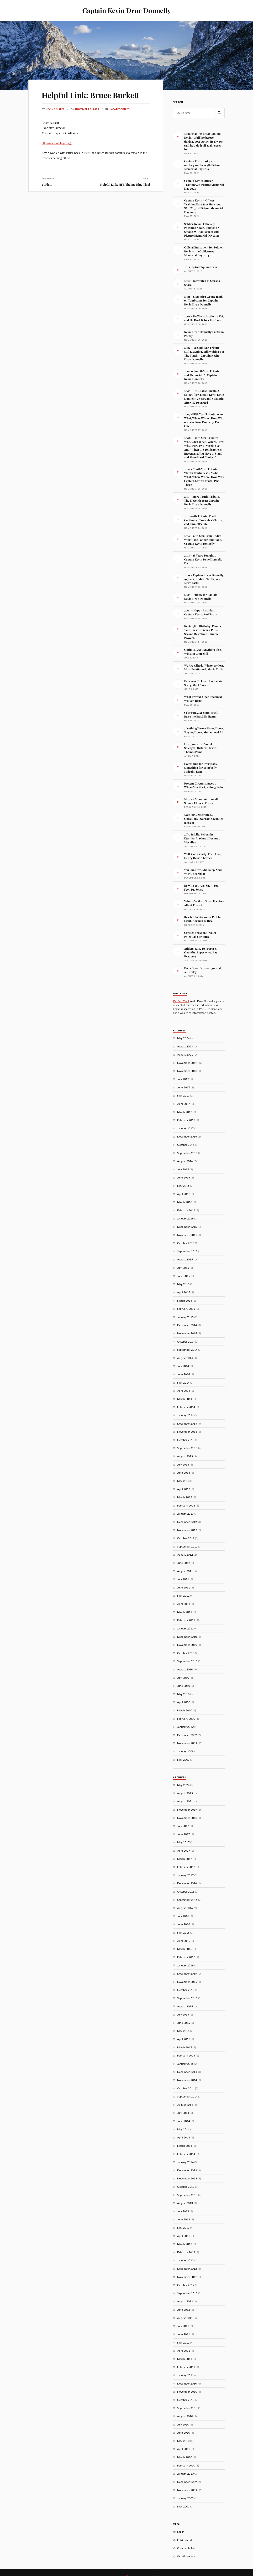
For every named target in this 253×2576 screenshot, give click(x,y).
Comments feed (186, 2548)
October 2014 (185, 1341)
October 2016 (185, 1144)
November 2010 (187, 1644)
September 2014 (187, 1349)
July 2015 (183, 1267)
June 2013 (183, 1472)
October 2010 (185, 1653)
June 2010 (183, 1685)
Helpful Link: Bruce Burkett (90, 95)
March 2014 (184, 1398)
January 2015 (185, 1316)
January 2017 (185, 1128)
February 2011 (186, 1620)
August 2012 (185, 1554)
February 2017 (186, 1120)
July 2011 (183, 1579)
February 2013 (186, 1505)
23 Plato (47, 184)
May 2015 (183, 1284)
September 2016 (187, 1153)
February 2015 (186, 1308)
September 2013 (187, 1448)
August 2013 (185, 1456)
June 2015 (183, 1275)
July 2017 (183, 1079)
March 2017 (184, 1112)
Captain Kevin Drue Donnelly (126, 10)
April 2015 (183, 1292)
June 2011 (183, 1587)
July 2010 (183, 1677)
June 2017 (183, 1087)
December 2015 (187, 1226)
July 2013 (183, 1464)
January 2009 (185, 1751)
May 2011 (183, 1595)
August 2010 (185, 1669)
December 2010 (187, 1636)
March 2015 (184, 1300)
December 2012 (187, 1521)
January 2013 (185, 1513)
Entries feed (184, 2540)
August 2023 (185, 1046)
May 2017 (183, 1095)
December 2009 (187, 1735)
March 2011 (184, 1612)
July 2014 (183, 1366)
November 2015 (187, 1235)
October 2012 (185, 1538)
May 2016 (183, 1185)
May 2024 (183, 1038)
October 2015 (185, 1243)
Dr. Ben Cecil (181, 1001)
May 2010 (183, 1694)
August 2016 (185, 1161)
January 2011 (185, 1628)
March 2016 (184, 1202)
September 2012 (187, 1546)
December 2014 (187, 1325)
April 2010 (183, 1702)
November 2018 (187, 1070)
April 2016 (183, 1194)
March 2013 (184, 1497)
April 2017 (183, 1103)
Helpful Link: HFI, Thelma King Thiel (125, 184)
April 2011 (183, 1603)
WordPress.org (186, 2556)
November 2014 (187, 1333)
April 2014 (183, 1390)
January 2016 (185, 1218)
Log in (180, 2531)
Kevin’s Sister (55, 109)
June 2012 (183, 1562)
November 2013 (187, 1431)
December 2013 (187, 1423)
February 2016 (186, 1210)
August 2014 (185, 1357)
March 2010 (184, 1710)
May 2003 (183, 1759)
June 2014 (183, 1374)
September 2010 (187, 1661)
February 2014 (186, 1407)
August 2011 (185, 1571)
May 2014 (183, 1382)
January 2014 (185, 1415)
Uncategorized (119, 109)
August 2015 (185, 1259)
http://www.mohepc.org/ (57, 143)
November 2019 (187, 1062)
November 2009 (187, 1743)
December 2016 (187, 1136)
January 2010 (185, 1726)
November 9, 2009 (87, 109)
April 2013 (183, 1489)
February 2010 (186, 1718)
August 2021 (185, 1054)
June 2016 (183, 1177)
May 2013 (183, 1480)
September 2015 (187, 1251)
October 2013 (185, 1439)
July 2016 (183, 1169)
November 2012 (187, 1530)
